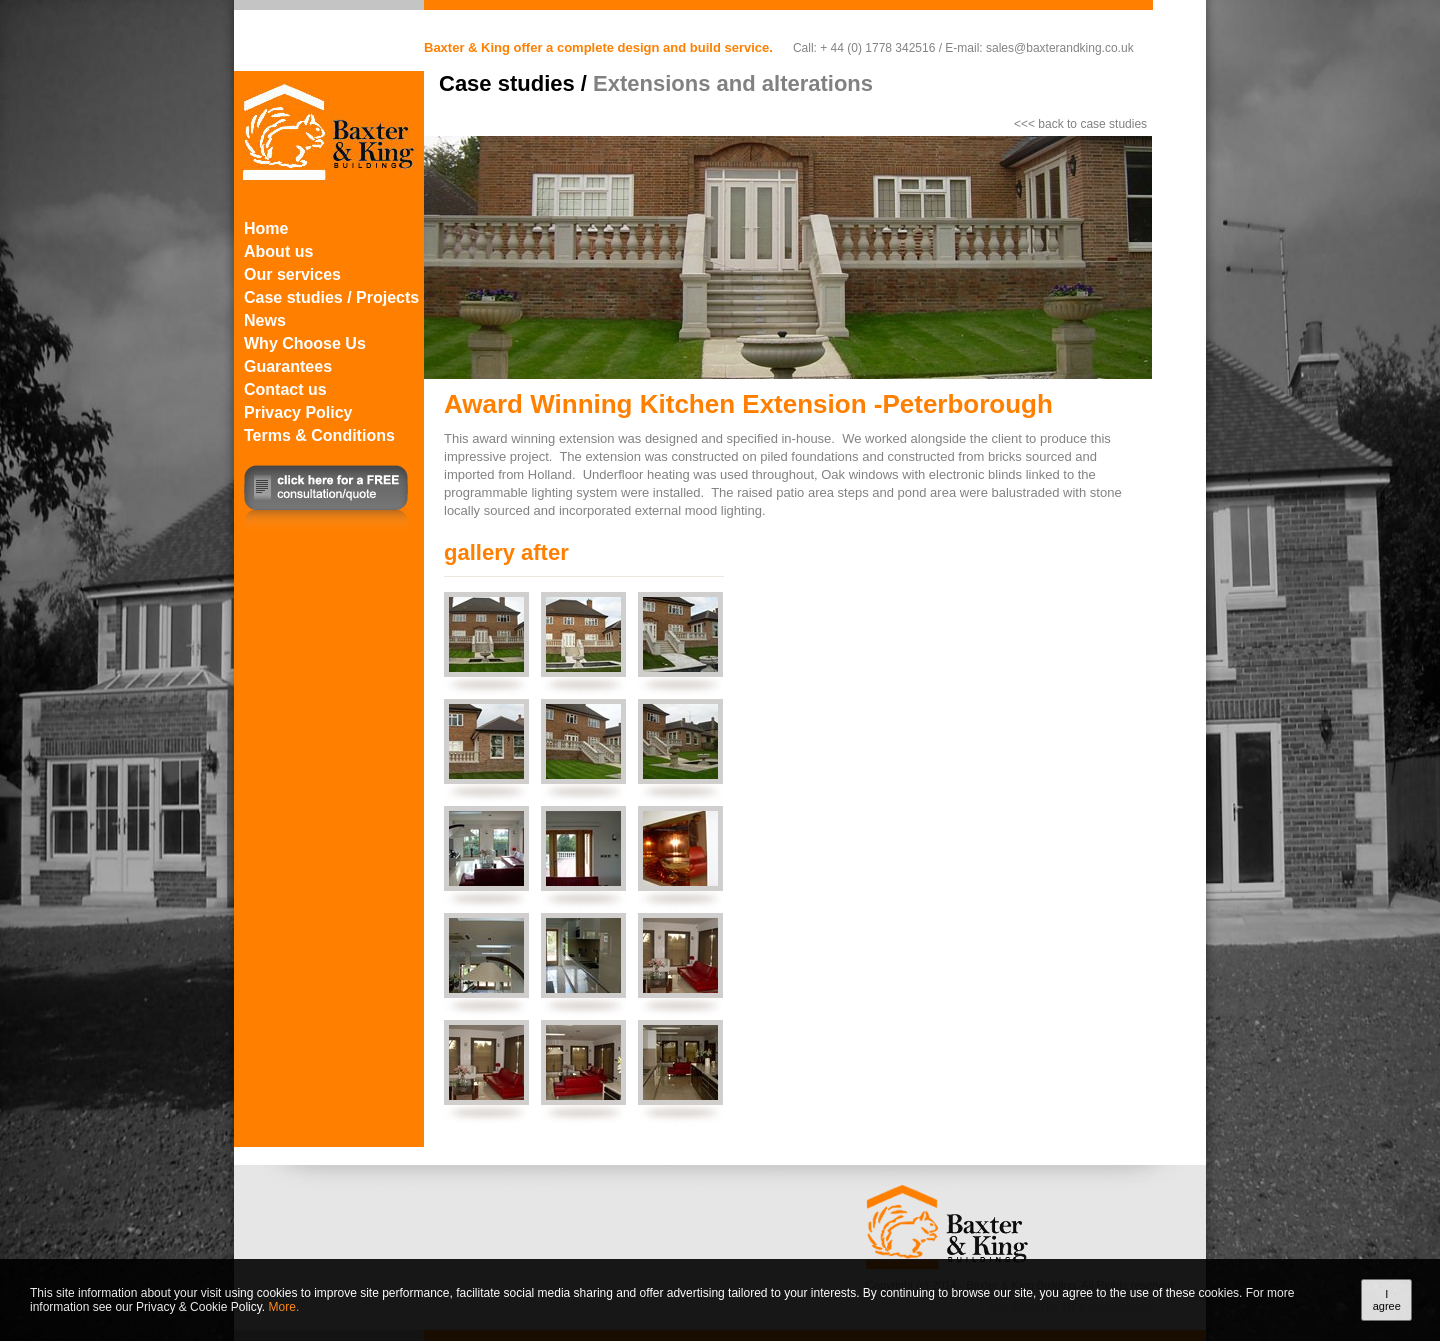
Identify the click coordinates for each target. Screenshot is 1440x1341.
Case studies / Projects (331, 297)
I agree (1387, 1300)
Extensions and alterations (733, 83)
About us (278, 251)
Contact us (285, 389)
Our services (292, 274)
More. (284, 1307)
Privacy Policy (298, 412)
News (265, 320)
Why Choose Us (305, 343)
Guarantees (288, 366)
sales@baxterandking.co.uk (1060, 48)
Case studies (507, 83)
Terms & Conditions (319, 435)
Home (266, 228)
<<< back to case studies (1080, 124)
